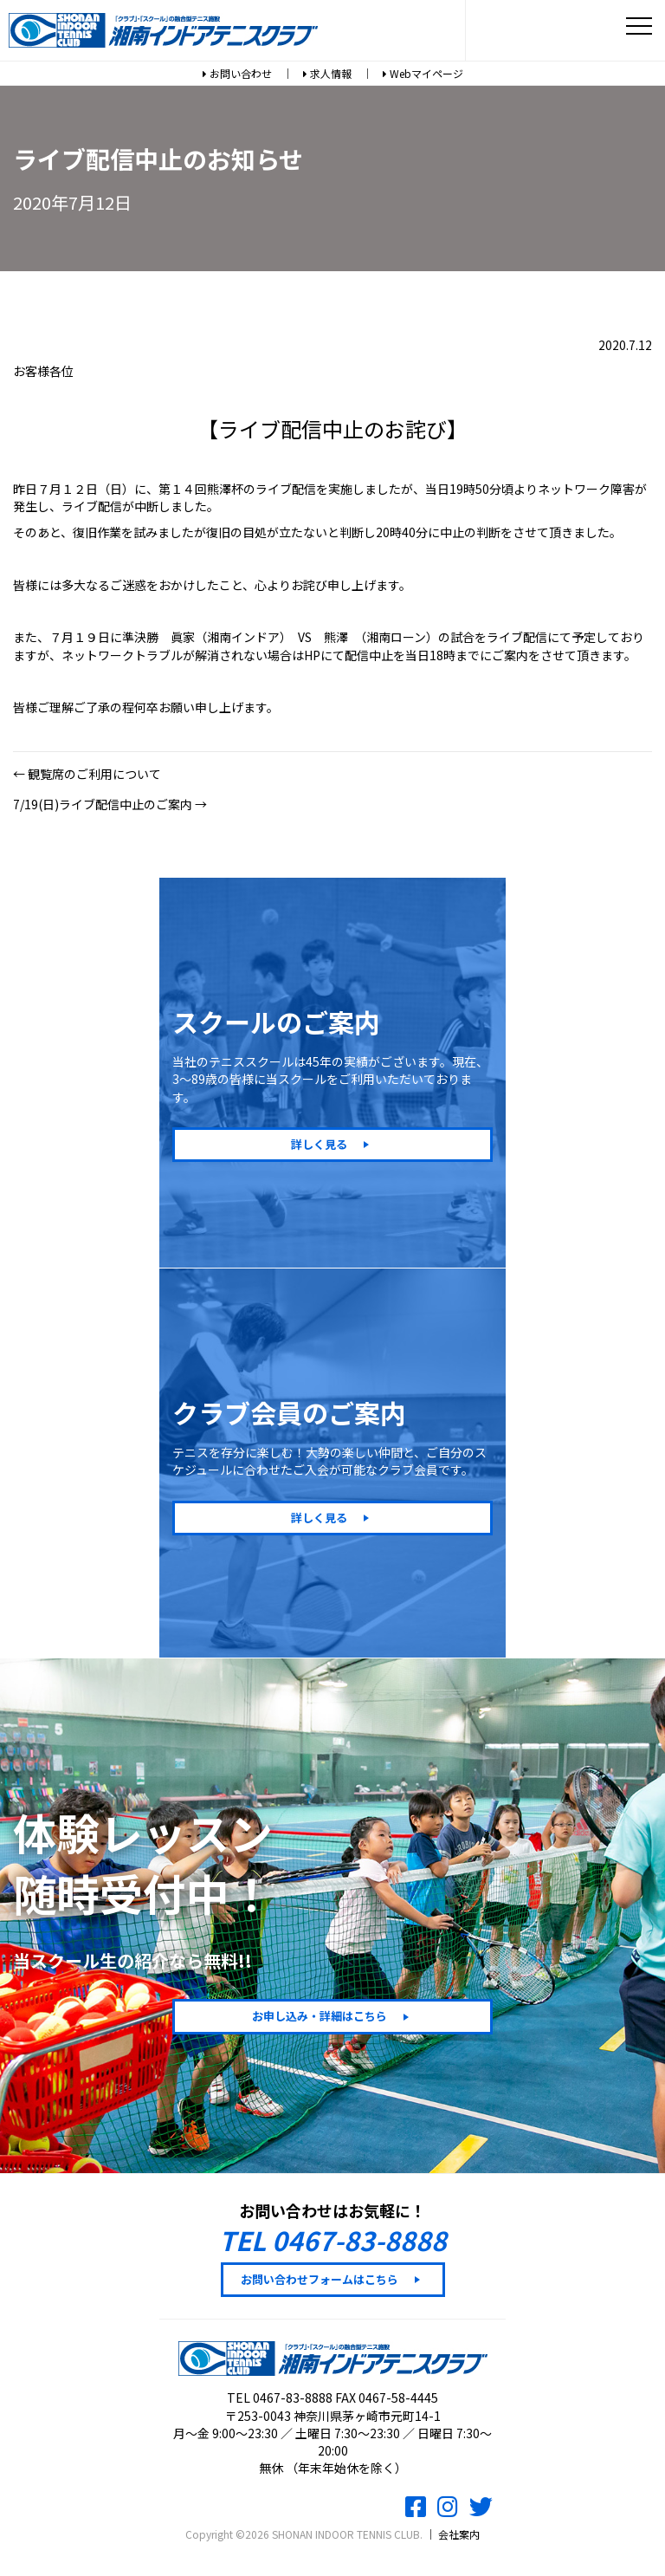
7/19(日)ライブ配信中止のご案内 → (110, 804)
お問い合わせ (237, 73)
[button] (332, 1144)
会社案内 (459, 2534)
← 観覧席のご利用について (87, 773)
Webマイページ (423, 73)
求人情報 (327, 73)
